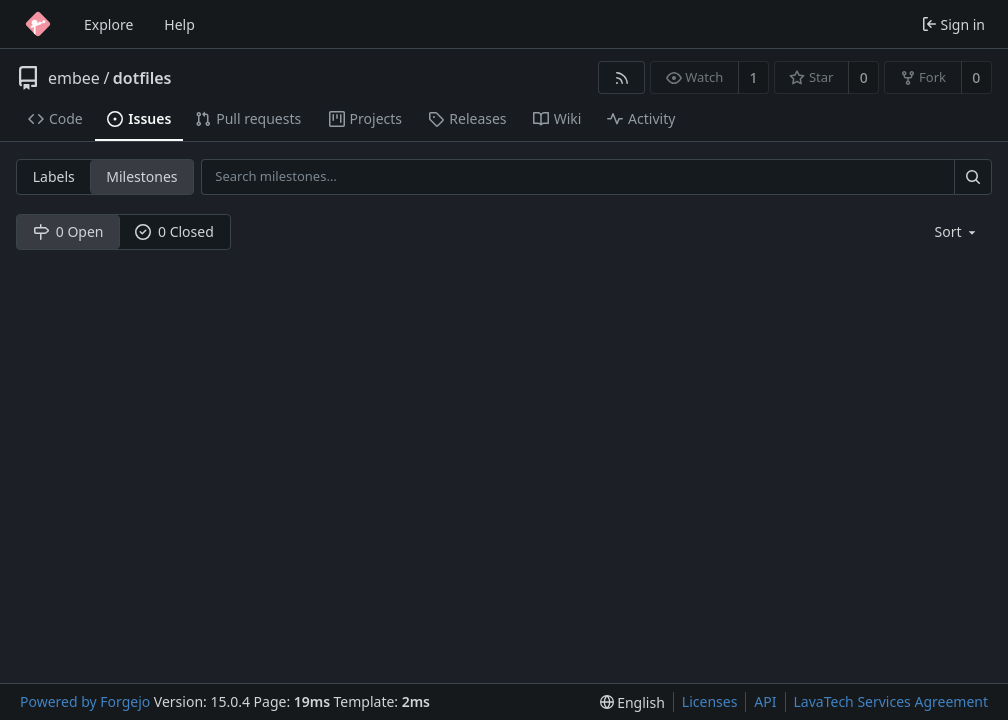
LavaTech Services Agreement (891, 701)
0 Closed (174, 231)
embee (74, 78)
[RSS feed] (621, 77)
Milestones (141, 176)
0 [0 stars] (864, 77)
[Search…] (973, 176)
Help (179, 24)
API (765, 701)
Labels (54, 176)
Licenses (710, 701)
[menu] (957, 231)
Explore (108, 24)
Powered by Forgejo (85, 701)
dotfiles (142, 78)
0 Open (68, 231)
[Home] (38, 24)
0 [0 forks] (976, 77)
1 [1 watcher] (754, 77)
